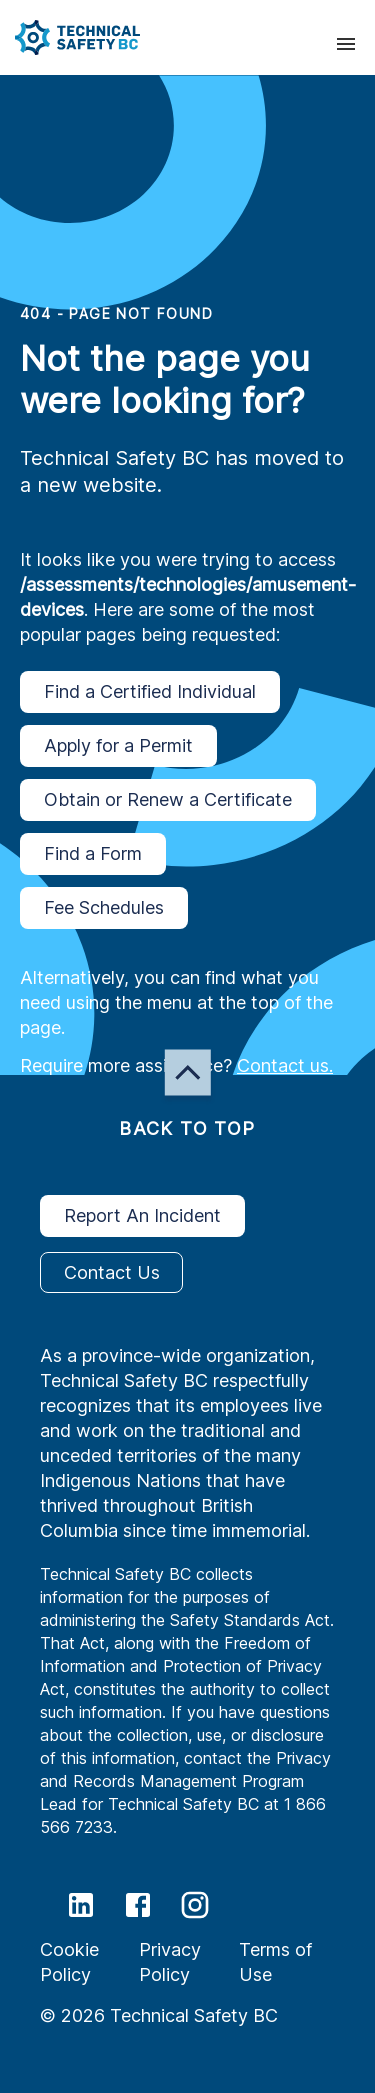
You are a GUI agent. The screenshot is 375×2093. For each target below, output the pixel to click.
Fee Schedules (104, 908)
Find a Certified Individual (150, 692)
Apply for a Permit (118, 746)
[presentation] (346, 44)
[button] (70, 37)
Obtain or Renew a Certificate (168, 800)
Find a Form (93, 854)
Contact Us (111, 1272)
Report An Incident (142, 1216)
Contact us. (285, 1065)
